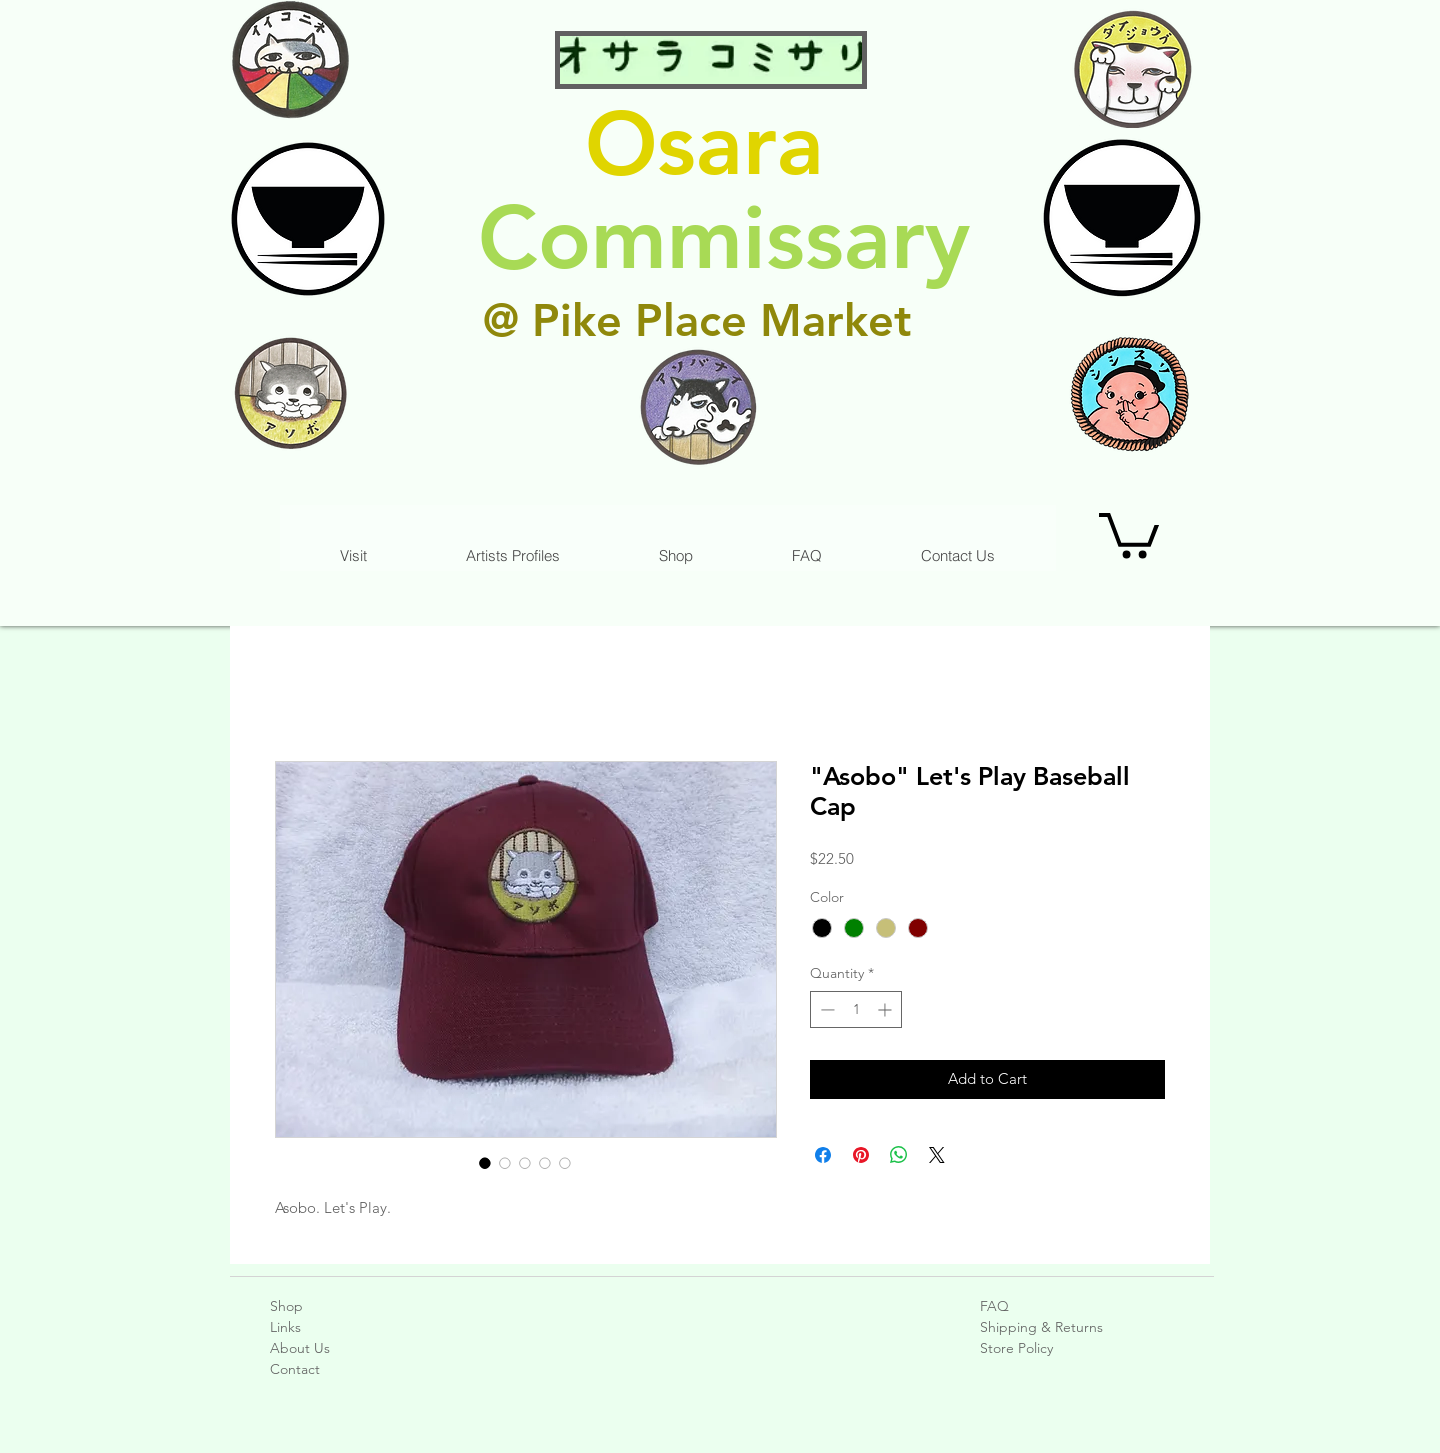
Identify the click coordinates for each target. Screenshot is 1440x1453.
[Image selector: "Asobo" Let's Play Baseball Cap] (485, 1163)
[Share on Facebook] (823, 1155)
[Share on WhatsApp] (899, 1155)
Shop (286, 1306)
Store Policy (1016, 1348)
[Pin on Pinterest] (861, 1155)
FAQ (994, 1306)
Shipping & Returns (1041, 1327)
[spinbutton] (856, 1009)
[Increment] (886, 1009)
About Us (300, 1348)
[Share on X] (937, 1155)
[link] (1129, 533)
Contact (295, 1369)
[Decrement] (825, 1009)
